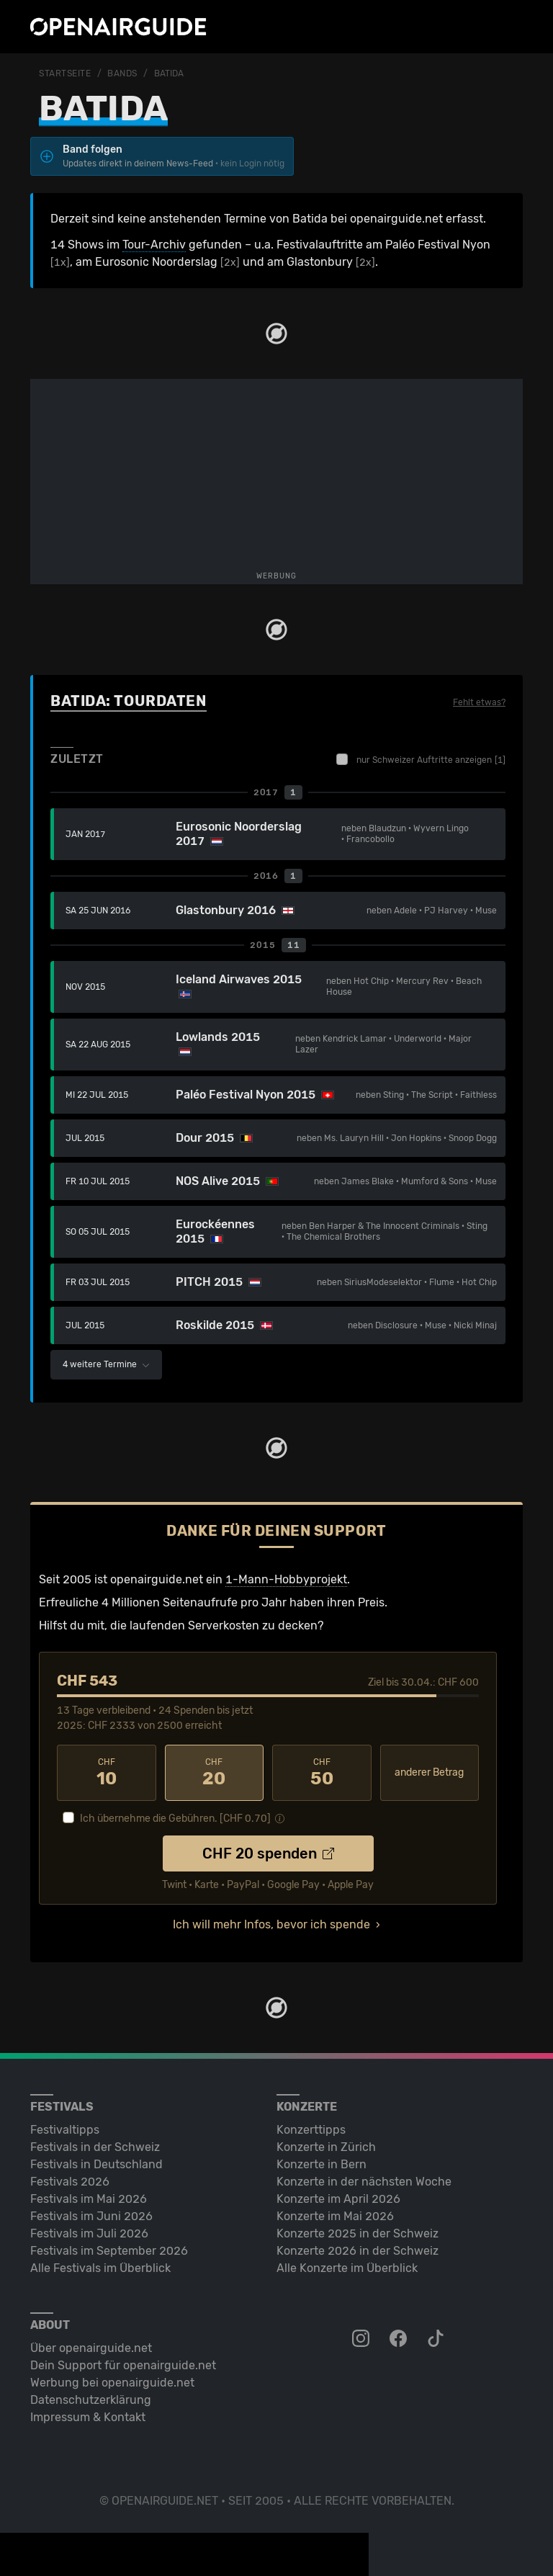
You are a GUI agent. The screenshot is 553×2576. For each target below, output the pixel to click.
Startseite (65, 73)
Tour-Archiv (154, 244)
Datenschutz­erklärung (90, 2400)
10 (107, 1773)
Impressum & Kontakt (87, 2417)
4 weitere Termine (106, 1364)
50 (322, 1773)
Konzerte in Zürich (326, 2147)
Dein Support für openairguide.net (123, 2365)
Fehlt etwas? (479, 702)
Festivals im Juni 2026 (91, 2216)
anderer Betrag (429, 1772)
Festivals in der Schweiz (95, 2147)
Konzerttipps (311, 2130)
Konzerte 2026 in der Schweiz (357, 2251)
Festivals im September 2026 (109, 2251)
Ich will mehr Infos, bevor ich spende (271, 1924)
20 (215, 1773)
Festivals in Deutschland (96, 2164)
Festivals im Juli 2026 (89, 2233)
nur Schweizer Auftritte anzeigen (420, 759)
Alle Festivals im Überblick (100, 2268)
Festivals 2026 (69, 2181)
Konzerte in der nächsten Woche (363, 2181)
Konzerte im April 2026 (338, 2199)
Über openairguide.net (91, 2348)
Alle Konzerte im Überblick (347, 2268)
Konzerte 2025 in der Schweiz (357, 2233)
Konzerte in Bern (321, 2164)
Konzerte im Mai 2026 (335, 2216)
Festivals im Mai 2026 (88, 2199)
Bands (122, 73)
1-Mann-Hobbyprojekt (286, 1579)
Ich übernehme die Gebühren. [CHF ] (175, 1818)
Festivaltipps (64, 2130)
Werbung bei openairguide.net (112, 2382)
